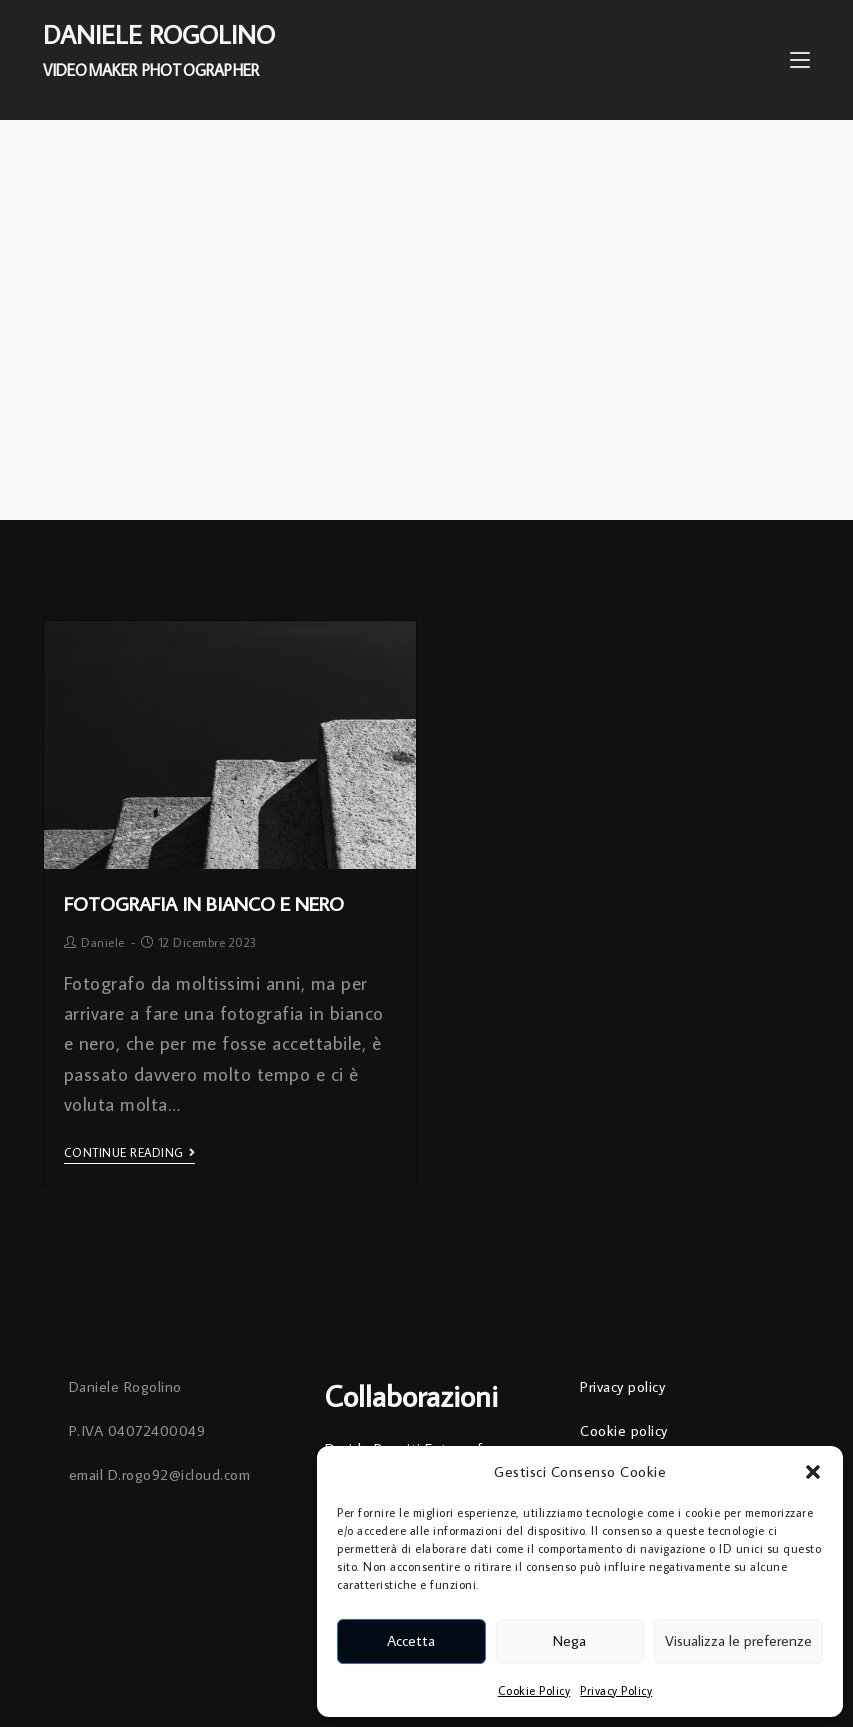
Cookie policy (624, 1430)
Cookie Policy (534, 1690)
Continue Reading (130, 1153)
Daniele (103, 942)
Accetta (411, 1640)
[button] (813, 1472)
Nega (569, 1640)
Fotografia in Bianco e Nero (204, 903)
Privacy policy (622, 1386)
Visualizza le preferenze (738, 1640)
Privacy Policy (616, 1690)
